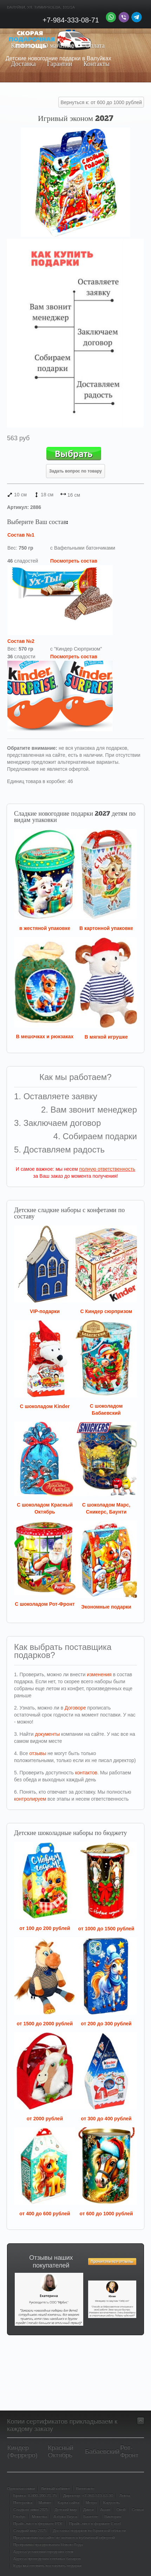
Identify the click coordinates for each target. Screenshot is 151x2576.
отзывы (37, 1753)
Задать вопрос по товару (75, 471)
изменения (99, 1674)
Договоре (75, 1708)
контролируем (30, 1799)
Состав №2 (20, 641)
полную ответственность (107, 1169)
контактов (86, 1772)
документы (47, 1734)
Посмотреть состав (73, 561)
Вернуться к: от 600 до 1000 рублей (101, 102)
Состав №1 (20, 535)
